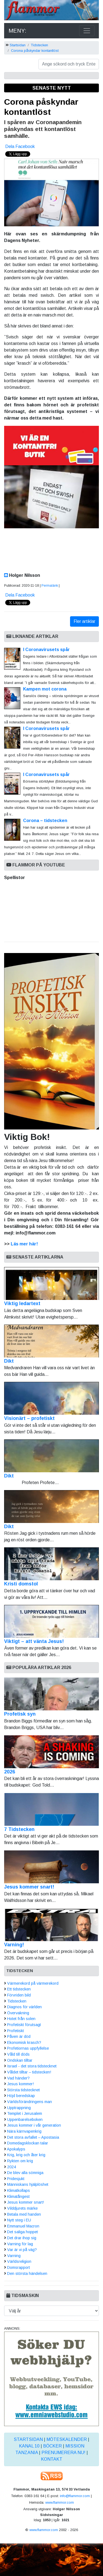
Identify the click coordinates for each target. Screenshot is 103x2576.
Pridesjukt (15, 2178)
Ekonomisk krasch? (24, 2042)
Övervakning (18, 2013)
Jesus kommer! (20, 2084)
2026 (9, 1772)
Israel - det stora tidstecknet (32, 2066)
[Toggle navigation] (86, 30)
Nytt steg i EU (19, 2220)
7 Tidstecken (19, 1829)
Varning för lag (20, 2244)
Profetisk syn (20, 1714)
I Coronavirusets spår (46, 649)
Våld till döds (18, 2054)
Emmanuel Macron (23, 2226)
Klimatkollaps (18, 2190)
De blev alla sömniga (25, 2172)
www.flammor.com (59, 2502)
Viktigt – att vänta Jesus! (51, 1624)
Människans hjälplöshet (27, 2184)
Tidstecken (39, 45)
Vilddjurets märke (22, 2208)
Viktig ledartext (51, 1286)
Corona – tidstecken (45, 820)
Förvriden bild (19, 1995)
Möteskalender (66, 2439)
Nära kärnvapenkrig (24, 2131)
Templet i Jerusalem (24, 2113)
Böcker (52, 2446)
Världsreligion (19, 2261)
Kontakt (51, 2459)
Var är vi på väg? (22, 2249)
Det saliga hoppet (22, 2232)
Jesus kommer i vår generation (34, 2125)
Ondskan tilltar (19, 2060)
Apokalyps (16, 2149)
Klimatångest (18, 2196)
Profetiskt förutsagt (24, 2024)
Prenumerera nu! (63, 2452)
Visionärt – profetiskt (51, 1401)
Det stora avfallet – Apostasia (33, 2137)
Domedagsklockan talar (27, 2143)
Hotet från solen (21, 2018)
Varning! (14, 1944)
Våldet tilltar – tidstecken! (29, 2072)
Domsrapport (18, 2267)
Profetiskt (15, 2031)
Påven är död (18, 2036)
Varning (14, 2255)
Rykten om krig (20, 2161)
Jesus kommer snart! (29, 1887)
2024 (11, 2167)
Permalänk (49, 585)
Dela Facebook (20, 146)
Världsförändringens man (29, 2101)
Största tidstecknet (23, 2090)
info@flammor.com (75, 2496)
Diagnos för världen (24, 2007)
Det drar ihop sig (21, 2238)
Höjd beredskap (21, 2095)
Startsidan (18, 45)
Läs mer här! (24, 1244)
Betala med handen (24, 2214)
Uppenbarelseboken (25, 2119)
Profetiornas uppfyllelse (28, 2048)
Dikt (51, 1344)
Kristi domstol (51, 1567)
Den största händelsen (27, 2273)
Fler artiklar (84, 621)
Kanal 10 (29, 2446)
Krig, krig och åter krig (26, 2155)
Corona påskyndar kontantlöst (35, 51)
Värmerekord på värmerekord (33, 1983)
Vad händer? (18, 2078)
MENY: (17, 31)
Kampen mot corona (44, 689)
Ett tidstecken (19, 1989)
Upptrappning (19, 2108)
